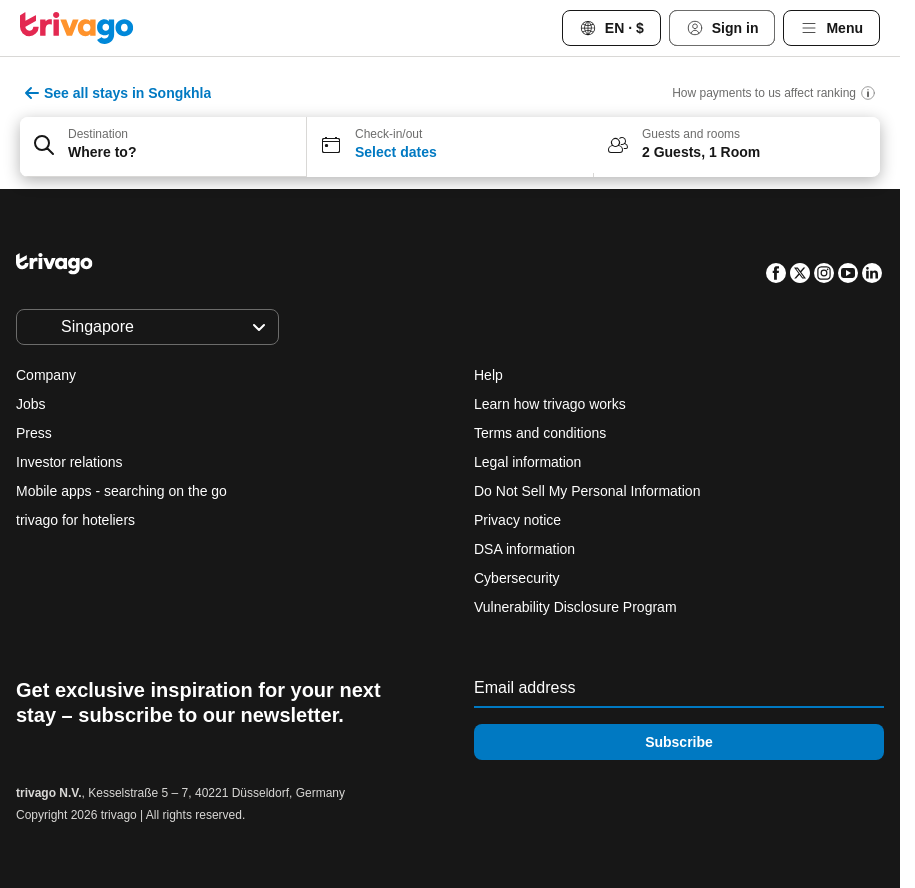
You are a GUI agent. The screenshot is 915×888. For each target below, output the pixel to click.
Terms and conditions (540, 433)
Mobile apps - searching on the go (121, 491)
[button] (163, 147)
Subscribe (679, 742)
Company (46, 375)
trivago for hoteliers (75, 520)
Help (488, 375)
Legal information (527, 462)
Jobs (31, 404)
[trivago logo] (77, 28)
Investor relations (69, 462)
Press (34, 433)
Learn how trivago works (550, 404)
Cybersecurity (517, 578)
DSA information (524, 549)
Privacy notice (517, 520)
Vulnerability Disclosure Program (575, 607)
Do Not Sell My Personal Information (589, 491)
